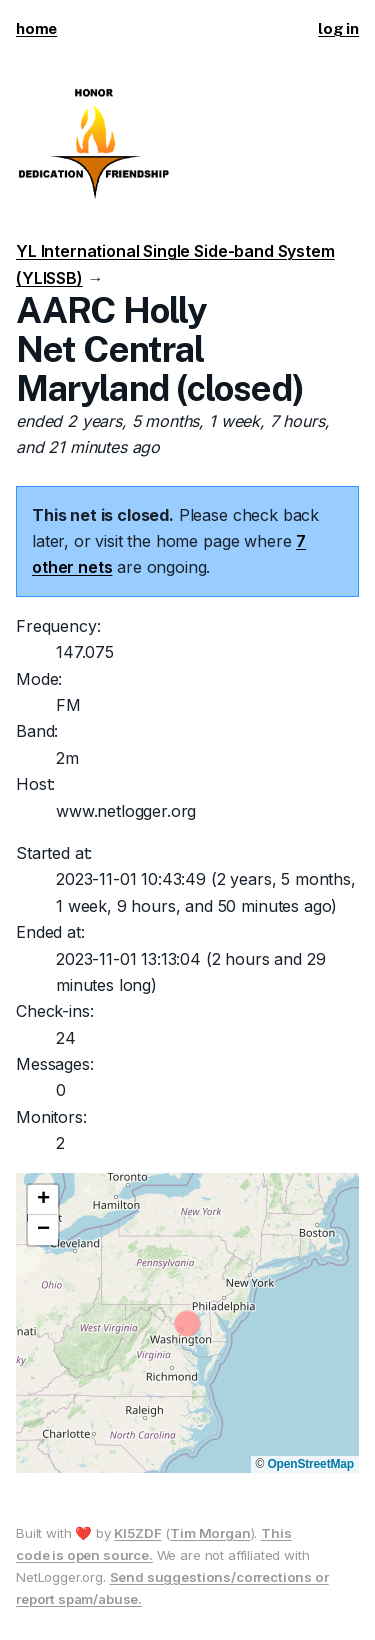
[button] (43, 1200)
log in (338, 28)
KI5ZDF (137, 1533)
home (36, 28)
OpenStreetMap (310, 1464)
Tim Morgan (210, 1533)
